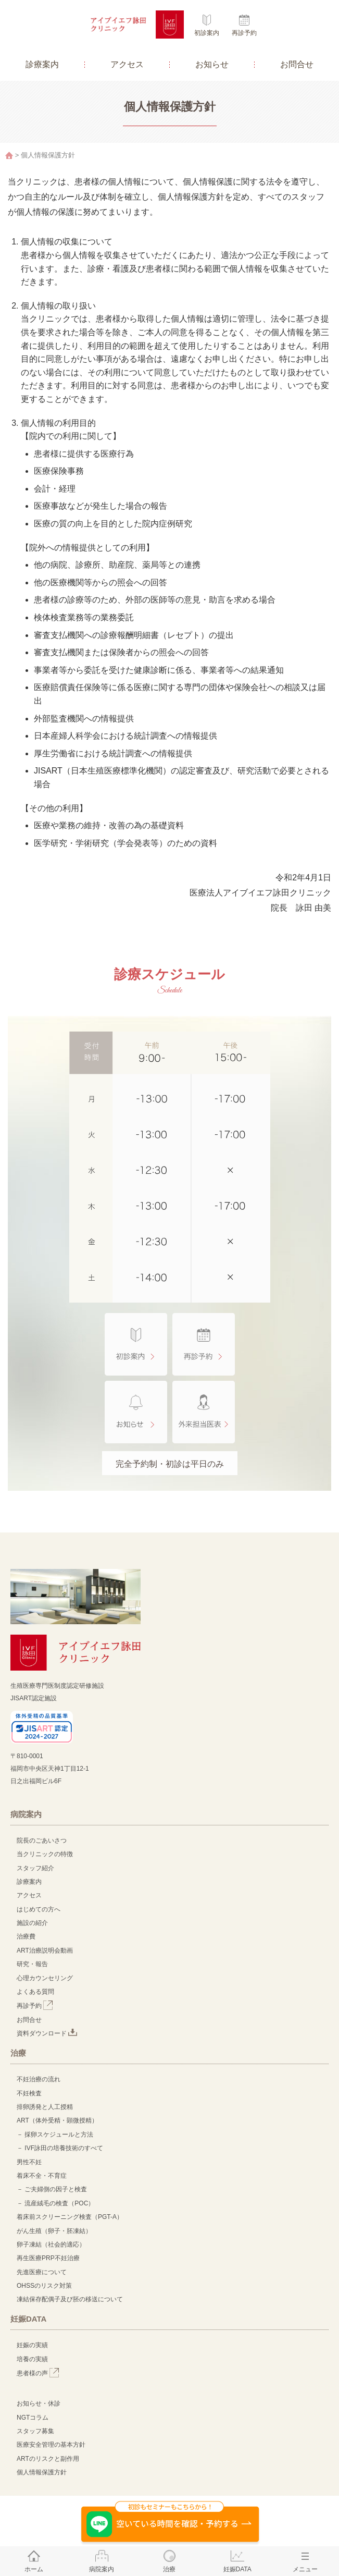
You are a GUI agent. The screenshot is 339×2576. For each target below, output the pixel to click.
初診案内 (206, 32)
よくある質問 (35, 1991)
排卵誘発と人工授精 (45, 2107)
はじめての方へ (38, 1909)
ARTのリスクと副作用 (48, 2458)
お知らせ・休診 (38, 2403)
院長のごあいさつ (42, 1840)
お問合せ (296, 64)
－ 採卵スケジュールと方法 (55, 2134)
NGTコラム (32, 2417)
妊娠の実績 (32, 2345)
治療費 (26, 1936)
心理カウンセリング (45, 1978)
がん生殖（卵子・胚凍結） (54, 2231)
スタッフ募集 (35, 2431)
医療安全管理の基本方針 (51, 2444)
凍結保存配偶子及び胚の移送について (70, 2299)
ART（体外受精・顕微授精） (57, 2120)
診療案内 (42, 64)
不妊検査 (29, 2093)
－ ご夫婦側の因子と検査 (52, 2189)
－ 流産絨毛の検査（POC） (55, 2203)
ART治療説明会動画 (45, 1950)
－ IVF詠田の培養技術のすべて (60, 2148)
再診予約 (244, 32)
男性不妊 (29, 2162)
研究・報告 (32, 1964)
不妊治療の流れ (38, 2079)
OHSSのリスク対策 (44, 2285)
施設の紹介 (32, 1923)
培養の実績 (32, 2359)
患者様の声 (38, 2373)
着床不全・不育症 (42, 2175)
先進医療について (42, 2272)
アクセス (127, 64)
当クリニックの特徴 (48, 1854)
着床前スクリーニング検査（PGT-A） (70, 2217)
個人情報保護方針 (42, 2472)
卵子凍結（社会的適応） (51, 2244)
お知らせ (212, 64)
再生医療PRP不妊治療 (48, 2258)
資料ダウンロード (47, 2033)
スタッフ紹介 (35, 1868)
